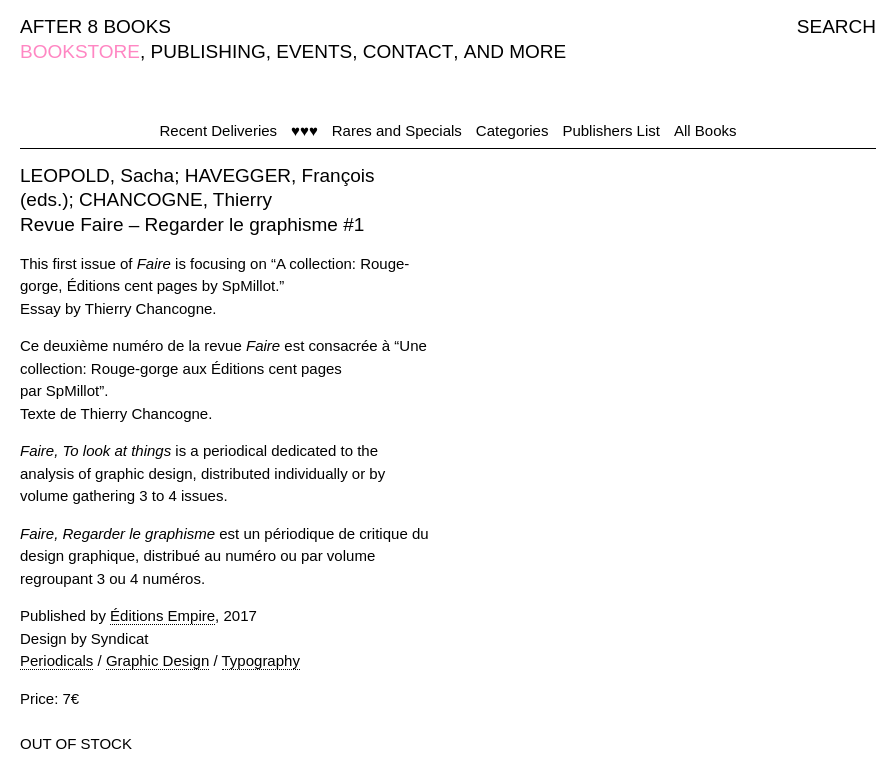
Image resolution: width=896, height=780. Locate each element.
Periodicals (56, 660)
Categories (512, 130)
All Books (705, 130)
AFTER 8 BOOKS (95, 26)
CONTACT (408, 51)
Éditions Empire (162, 615)
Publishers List (611, 130)
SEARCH (836, 26)
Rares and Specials (397, 130)
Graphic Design (157, 660)
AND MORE (515, 51)
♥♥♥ (304, 130)
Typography (261, 660)
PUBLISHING (208, 51)
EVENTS (314, 51)
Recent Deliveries (219, 130)
